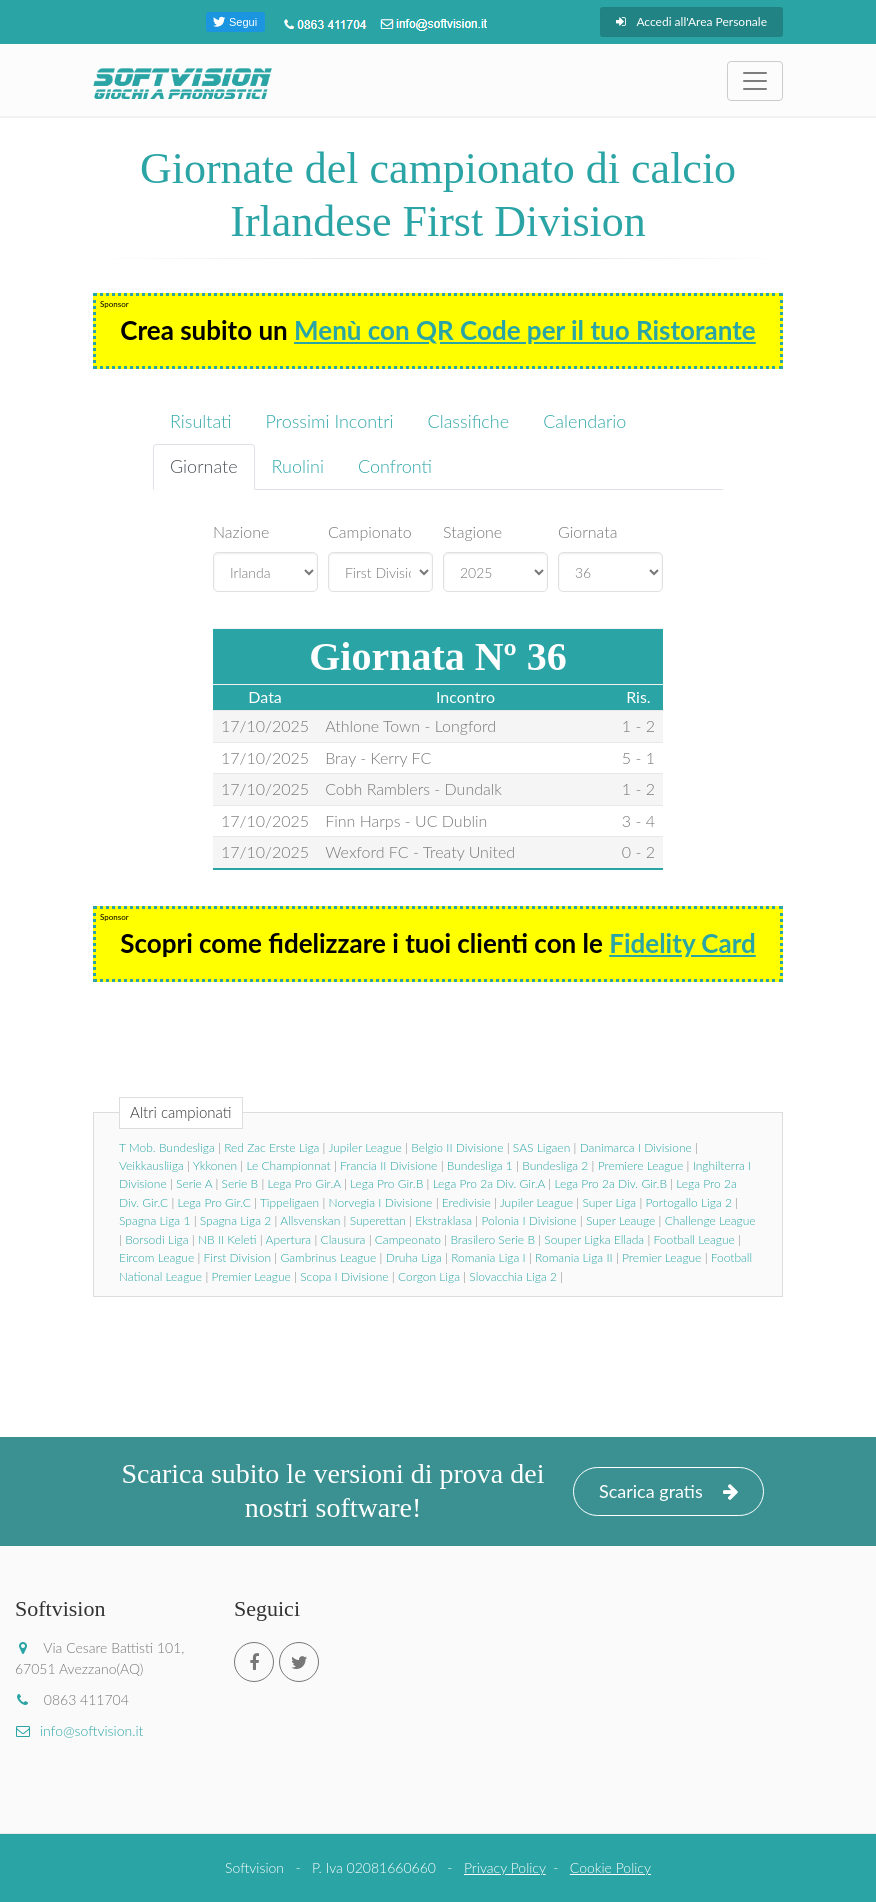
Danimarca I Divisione (636, 1147)
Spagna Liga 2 (235, 1220)
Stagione (472, 531)
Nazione (241, 531)
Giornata (587, 531)
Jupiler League (364, 1147)
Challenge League (710, 1220)
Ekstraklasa (443, 1220)
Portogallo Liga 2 (689, 1202)
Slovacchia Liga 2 (513, 1276)
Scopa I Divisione (344, 1276)
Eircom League (156, 1257)
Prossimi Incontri (330, 421)
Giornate (204, 466)
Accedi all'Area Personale (691, 21)
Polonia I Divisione (528, 1220)
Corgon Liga (429, 1276)
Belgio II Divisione (457, 1147)
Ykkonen (215, 1165)
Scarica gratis (668, 1491)
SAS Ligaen (541, 1147)
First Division (237, 1257)
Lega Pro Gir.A (304, 1183)
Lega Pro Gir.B (386, 1183)
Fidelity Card (682, 943)
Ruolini (298, 466)
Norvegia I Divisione (381, 1202)
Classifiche (469, 421)
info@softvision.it (79, 1730)
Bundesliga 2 (555, 1165)
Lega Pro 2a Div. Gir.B (610, 1183)
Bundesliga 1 (480, 1165)
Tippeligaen (289, 1202)
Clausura (343, 1239)
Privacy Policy (505, 1867)
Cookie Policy (610, 1867)
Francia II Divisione (388, 1165)
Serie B (240, 1183)
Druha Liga (414, 1257)
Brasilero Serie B (492, 1239)
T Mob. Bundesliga (167, 1147)
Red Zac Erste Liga (271, 1147)
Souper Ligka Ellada (594, 1239)
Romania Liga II (574, 1257)
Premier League (661, 1257)
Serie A (194, 1183)
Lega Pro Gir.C (214, 1202)
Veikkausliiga (151, 1165)
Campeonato (408, 1239)
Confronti (395, 466)
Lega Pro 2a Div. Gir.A (489, 1183)
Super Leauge (620, 1220)
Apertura (289, 1239)
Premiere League (641, 1165)
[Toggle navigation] (755, 81)
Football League (694, 1239)
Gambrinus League (328, 1257)
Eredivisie (466, 1202)
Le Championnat (288, 1165)
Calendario (584, 421)
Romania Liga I (488, 1257)
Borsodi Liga (156, 1239)
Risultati (201, 421)
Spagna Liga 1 (154, 1220)
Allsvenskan (310, 1220)
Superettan (378, 1220)
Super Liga (609, 1202)
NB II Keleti (227, 1239)
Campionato (370, 531)
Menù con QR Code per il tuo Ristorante (525, 330)
